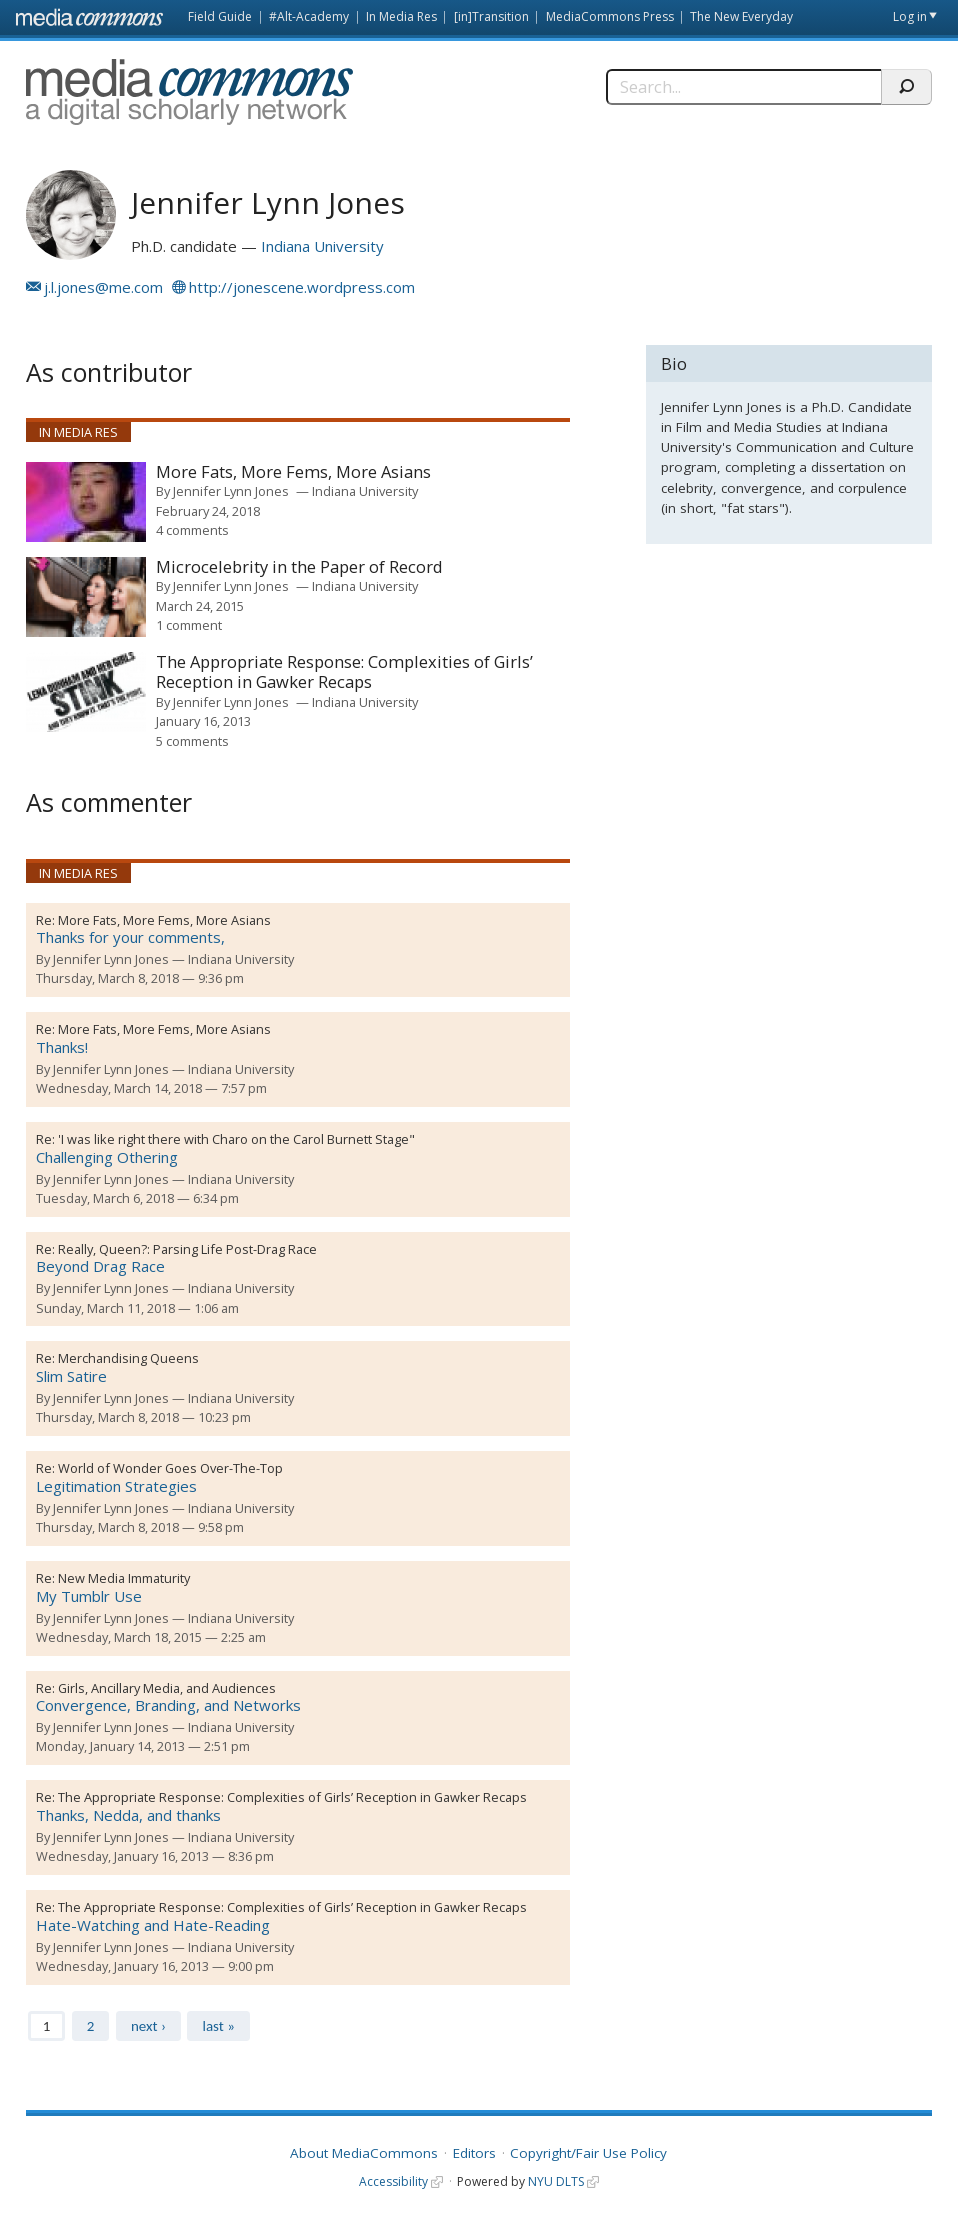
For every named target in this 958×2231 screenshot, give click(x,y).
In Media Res (401, 16)
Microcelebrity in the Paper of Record (299, 567)
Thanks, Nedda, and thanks (128, 1815)
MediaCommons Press (610, 16)
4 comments (192, 530)
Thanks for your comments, (130, 937)
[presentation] (86, 502)
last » (218, 2026)
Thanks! (62, 1047)
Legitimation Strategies (116, 1486)
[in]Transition (491, 16)
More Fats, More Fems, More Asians (293, 472)
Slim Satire (71, 1376)
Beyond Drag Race (100, 1266)
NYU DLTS (556, 2181)
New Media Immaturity (124, 1578)
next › (148, 2026)
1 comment (189, 625)
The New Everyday (741, 16)
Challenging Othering (107, 1157)
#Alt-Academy (309, 16)
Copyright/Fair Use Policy (588, 2153)
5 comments (192, 741)
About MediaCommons (364, 2153)
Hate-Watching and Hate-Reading (153, 1925)
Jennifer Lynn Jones (231, 491)
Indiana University (322, 246)
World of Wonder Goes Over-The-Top (170, 1468)
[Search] (743, 87)
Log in (910, 16)
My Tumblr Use (89, 1596)
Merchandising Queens (128, 1358)
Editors (474, 2153)
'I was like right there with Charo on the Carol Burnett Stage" (236, 1139)
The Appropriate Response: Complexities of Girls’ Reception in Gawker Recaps (344, 672)
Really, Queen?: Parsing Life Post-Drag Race (187, 1249)
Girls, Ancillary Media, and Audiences (167, 1688)
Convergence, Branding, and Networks (168, 1705)
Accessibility (393, 2181)
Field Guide (220, 16)
